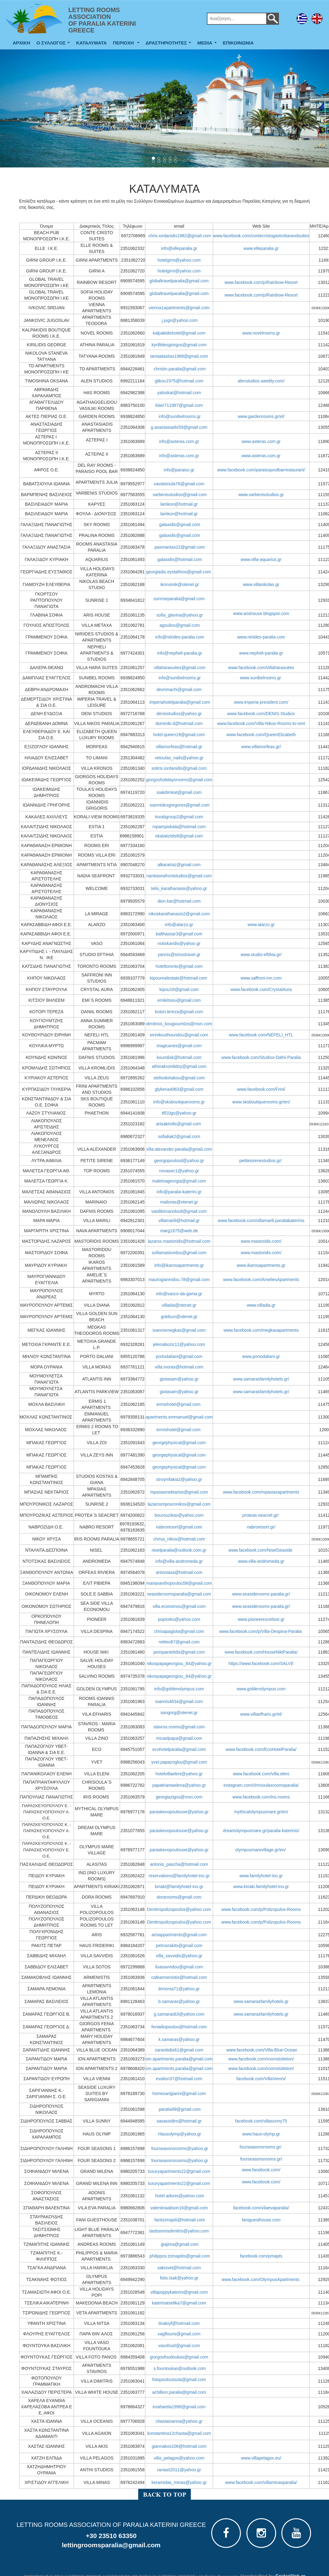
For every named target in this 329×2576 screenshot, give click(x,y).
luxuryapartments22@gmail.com (179, 2171)
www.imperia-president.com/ (261, 702)
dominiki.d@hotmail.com (179, 723)
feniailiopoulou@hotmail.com (179, 2026)
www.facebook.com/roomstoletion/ (261, 2058)
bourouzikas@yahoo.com (179, 1515)
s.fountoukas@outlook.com (180, 2368)
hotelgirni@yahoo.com (179, 260)
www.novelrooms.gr (261, 333)
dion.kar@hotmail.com (179, 901)
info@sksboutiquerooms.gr (179, 1101)
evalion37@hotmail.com (179, 2078)
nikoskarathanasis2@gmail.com (179, 913)
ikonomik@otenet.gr (179, 584)
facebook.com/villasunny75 (261, 2121)
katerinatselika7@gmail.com (179, 2302)
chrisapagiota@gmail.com (179, 1631)
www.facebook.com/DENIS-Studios (261, 713)
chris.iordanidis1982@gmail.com (179, 235)
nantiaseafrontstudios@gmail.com (179, 875)
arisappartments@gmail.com (179, 1934)
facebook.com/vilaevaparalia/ (261, 2207)
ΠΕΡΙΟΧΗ (127, 44)
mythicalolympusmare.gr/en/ (261, 1811)
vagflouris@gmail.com (179, 2333)
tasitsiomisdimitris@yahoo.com (179, 2230)
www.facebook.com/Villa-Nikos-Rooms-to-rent (261, 723)
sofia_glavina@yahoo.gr (179, 615)
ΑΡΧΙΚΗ (21, 42)
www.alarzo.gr (261, 924)
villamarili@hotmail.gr (179, 1220)
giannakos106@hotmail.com (179, 2446)
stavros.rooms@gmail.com (179, 1726)
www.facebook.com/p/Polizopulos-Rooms (261, 1909)
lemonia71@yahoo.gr (178, 1988)
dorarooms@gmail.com (179, 1897)
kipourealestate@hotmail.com (178, 978)
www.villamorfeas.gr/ (261, 746)
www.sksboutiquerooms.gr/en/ (261, 1101)
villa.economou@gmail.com (178, 1606)
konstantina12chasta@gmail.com (179, 2433)
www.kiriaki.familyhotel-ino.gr (261, 1886)
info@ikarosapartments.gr (179, 1265)
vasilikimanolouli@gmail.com (179, 1211)
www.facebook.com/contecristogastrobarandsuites (261, 235)
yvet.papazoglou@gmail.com (179, 1762)
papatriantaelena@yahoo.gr (179, 1785)
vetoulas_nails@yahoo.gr (179, 757)
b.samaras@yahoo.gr (179, 2001)
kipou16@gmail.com (179, 989)
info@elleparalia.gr (179, 248)
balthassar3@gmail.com (179, 933)
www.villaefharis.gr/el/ (261, 1714)
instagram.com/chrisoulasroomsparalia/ (261, 1785)
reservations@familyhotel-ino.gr (179, 1875)
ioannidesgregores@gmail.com (179, 805)
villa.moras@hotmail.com (179, 1366)
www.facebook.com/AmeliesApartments (261, 1279)
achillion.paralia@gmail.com (179, 2392)
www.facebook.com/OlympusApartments (260, 2279)
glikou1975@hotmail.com (179, 380)
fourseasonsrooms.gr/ (260, 2146)
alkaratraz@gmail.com (178, 864)
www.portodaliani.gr (261, 1356)
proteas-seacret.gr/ (261, 1515)
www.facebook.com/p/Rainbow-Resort (261, 282)
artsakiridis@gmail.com (178, 1123)
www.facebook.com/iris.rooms (261, 1796)
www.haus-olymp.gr (261, 2133)
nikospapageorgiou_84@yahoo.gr (179, 1663)
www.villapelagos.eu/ (261, 2458)
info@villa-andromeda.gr (179, 1561)
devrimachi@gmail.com (179, 689)
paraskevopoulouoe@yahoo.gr (179, 1811)
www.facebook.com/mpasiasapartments (261, 1492)
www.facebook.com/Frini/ (261, 1089)
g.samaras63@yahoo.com (179, 2014)
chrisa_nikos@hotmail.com (179, 1539)
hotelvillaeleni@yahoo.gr (179, 1773)
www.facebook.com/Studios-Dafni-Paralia (261, 1057)
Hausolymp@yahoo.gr (179, 2133)
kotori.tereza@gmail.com (179, 1011)
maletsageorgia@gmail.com (179, 1180)
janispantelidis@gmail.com (179, 1652)
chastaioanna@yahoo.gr (179, 2421)
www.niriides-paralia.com (261, 637)
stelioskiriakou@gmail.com (179, 1077)
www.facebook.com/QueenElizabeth (261, 734)
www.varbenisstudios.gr (261, 494)
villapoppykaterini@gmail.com (178, 2292)
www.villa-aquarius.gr (261, 559)
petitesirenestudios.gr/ (261, 1160)
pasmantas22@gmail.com (180, 547)
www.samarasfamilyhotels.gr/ (261, 1379)
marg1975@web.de (179, 1230)
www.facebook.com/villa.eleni (261, 1773)
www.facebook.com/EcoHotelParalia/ (261, 1749)
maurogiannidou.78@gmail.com (179, 1279)
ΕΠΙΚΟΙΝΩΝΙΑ (238, 42)
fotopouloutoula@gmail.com (179, 2379)
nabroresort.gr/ (261, 1526)
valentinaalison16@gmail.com (179, 2207)
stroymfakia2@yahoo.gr (179, 1479)
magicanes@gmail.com (179, 1045)
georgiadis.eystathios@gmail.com (178, 571)
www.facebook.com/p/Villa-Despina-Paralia (260, 1631)
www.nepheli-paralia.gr (261, 653)
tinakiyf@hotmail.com (179, 2323)
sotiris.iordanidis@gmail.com (179, 768)
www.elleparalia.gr (261, 248)
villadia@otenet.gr (179, 1305)
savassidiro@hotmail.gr (179, 2121)
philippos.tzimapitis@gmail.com (179, 2255)
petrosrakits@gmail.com (179, 1945)
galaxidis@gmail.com (179, 524)
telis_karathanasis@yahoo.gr (179, 888)
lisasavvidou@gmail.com (179, 1966)
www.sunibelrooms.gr (261, 677)
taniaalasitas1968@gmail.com (179, 356)
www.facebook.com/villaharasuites (261, 667)
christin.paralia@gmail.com (180, 368)
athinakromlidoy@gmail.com (179, 1066)
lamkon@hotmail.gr (179, 504)
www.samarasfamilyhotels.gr (261, 2001)
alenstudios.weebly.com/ (261, 380)
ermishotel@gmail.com (178, 1404)
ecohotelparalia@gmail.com (179, 1749)
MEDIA (208, 44)
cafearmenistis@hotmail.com (179, 1977)
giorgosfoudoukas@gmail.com (179, 2357)
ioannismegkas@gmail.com (178, 1330)
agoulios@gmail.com (180, 625)
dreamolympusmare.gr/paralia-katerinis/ (261, 1830)
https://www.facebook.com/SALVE (261, 1663)
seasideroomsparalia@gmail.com (179, 1594)
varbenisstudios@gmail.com (179, 494)
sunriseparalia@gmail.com (179, 598)
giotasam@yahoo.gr (179, 1379)
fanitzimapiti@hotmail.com (179, 2219)
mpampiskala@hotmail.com (179, 826)
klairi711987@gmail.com (179, 405)
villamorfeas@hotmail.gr (179, 746)
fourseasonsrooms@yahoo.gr (179, 2148)
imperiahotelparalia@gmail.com (179, 702)
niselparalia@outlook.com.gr (179, 1550)
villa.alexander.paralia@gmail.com (179, 1149)
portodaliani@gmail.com (179, 1356)
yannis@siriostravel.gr (179, 954)
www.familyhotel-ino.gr (261, 1875)
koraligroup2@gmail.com (179, 816)
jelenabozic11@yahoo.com (179, 1344)
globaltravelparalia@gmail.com (179, 280)
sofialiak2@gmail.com (179, 1136)
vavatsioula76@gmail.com (179, 483)
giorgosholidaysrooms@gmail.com (179, 779)
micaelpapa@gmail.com (179, 1738)
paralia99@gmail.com (180, 2109)
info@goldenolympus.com (179, 1688)
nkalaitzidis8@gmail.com (179, 835)
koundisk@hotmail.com (179, 1057)
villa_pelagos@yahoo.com (179, 2458)
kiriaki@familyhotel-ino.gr (179, 1886)
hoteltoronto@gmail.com (179, 966)
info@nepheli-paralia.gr (179, 653)
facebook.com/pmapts (261, 2255)
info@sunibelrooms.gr (180, 416)
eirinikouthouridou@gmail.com (179, 1034)
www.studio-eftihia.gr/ (261, 954)
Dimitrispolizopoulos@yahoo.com (179, 1909)
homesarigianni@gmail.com (179, 2093)
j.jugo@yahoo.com (180, 320)
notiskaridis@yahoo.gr (179, 943)
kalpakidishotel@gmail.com (179, 333)
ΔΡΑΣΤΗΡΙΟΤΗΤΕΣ (170, 44)
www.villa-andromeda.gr (261, 1561)
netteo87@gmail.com (179, 1641)
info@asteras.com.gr (179, 441)
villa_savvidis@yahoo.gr (179, 1955)
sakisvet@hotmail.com (179, 2267)
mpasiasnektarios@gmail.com (179, 1492)
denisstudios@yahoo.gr (179, 713)
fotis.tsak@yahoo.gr (179, 2277)
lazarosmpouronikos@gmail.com (178, 1504)
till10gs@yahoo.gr (179, 1113)
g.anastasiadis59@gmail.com (179, 427)
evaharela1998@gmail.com (179, 2406)
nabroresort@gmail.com (179, 1526)
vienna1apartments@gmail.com (179, 307)
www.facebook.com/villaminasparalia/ (261, 2482)
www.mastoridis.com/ (261, 1241)
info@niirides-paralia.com (179, 637)
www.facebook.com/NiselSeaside (260, 1550)
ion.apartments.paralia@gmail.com (179, 2058)
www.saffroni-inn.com (261, 978)
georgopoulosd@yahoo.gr (179, 1160)
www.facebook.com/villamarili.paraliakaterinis (261, 1220)
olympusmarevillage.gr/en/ (261, 1849)
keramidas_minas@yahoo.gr (179, 2482)
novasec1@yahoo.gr (179, 1170)
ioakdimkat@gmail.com (179, 792)
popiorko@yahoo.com (179, 1619)
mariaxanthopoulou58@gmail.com (179, 1583)
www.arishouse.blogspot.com (261, 613)
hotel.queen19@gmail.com (179, 734)
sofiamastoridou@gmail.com (179, 1252)
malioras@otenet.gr (179, 1201)
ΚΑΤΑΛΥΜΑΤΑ (91, 42)
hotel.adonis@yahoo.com (179, 2195)
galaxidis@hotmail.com (179, 559)
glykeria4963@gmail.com (179, 1089)
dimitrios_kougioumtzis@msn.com (179, 1023)
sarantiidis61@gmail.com (179, 2049)
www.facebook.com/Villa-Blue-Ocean (261, 2049)
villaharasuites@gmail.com (180, 667)
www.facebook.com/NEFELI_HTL (261, 1034)
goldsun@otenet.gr (179, 1316)
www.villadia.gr (261, 1305)
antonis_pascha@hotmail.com (179, 1864)
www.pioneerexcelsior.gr (261, 1619)
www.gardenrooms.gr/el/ (261, 416)
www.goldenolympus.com (261, 1688)
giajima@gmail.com (180, 2244)
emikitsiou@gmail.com (179, 1000)
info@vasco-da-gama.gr (179, 1293)
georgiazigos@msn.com (179, 1796)
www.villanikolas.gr (261, 584)
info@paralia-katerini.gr (179, 1191)
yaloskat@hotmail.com (179, 392)
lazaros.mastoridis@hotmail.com (179, 1241)
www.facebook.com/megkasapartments (261, 1330)
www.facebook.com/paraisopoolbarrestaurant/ (261, 469)
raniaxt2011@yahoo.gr (179, 2469)
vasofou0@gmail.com (179, 2345)
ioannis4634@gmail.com (179, 1701)
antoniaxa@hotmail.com (179, 1572)
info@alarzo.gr (179, 924)
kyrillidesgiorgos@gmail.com (179, 344)
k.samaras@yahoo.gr (178, 2039)
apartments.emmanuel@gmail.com (178, 1416)
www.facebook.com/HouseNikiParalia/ (261, 1652)
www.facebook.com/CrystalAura (261, 989)
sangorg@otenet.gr (179, 1712)
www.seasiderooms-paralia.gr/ (261, 1594)
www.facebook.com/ (261, 2169)
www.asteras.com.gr (260, 441)
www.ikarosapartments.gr (261, 1265)
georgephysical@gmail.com (179, 1442)
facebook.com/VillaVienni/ (261, 2078)
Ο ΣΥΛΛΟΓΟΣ (54, 44)
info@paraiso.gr (179, 469)
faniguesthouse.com (261, 2219)
